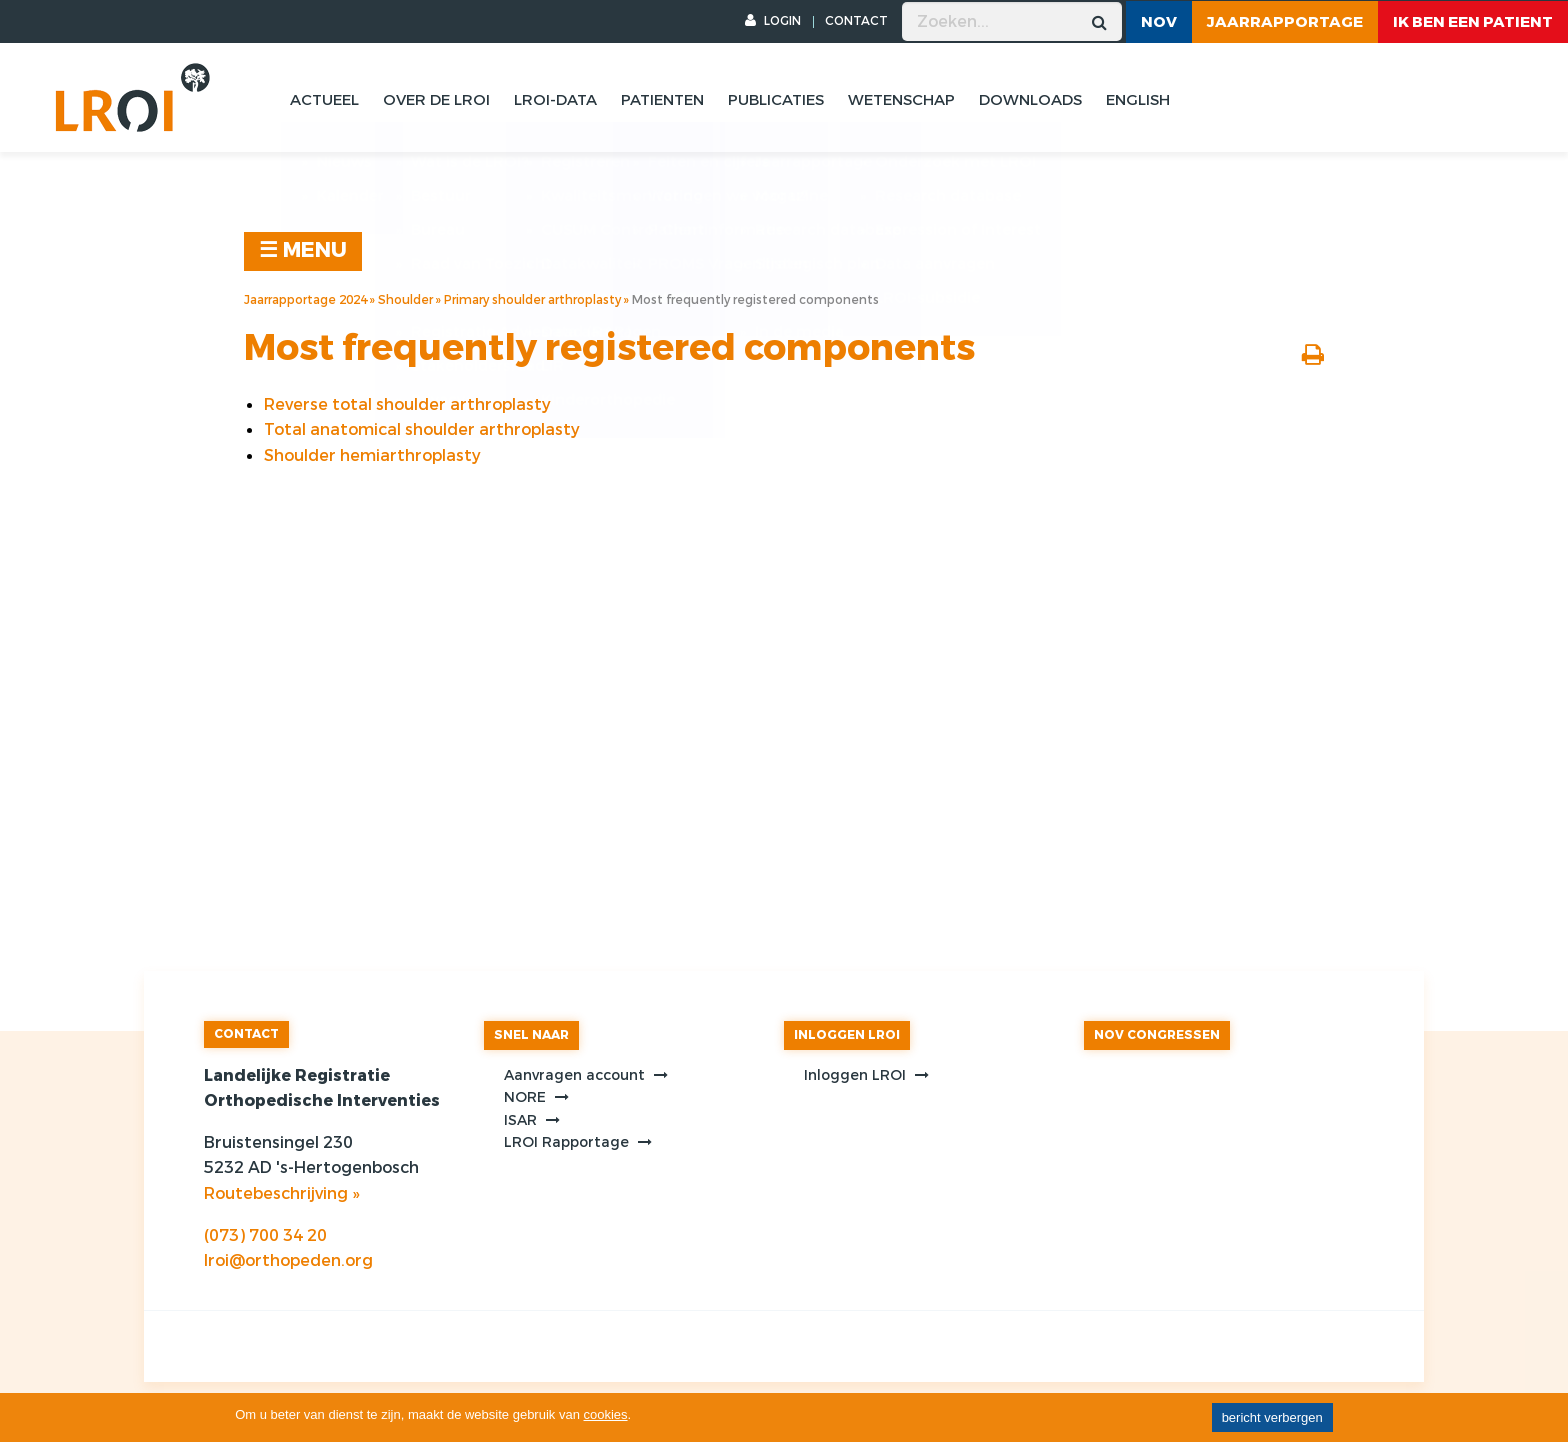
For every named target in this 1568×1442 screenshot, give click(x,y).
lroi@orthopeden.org (288, 1260)
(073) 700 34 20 (265, 1235)
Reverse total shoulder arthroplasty (407, 404)
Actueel (324, 100)
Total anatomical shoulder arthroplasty (422, 429)
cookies (606, 1414)
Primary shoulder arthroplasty (532, 300)
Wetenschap (901, 100)
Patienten (662, 100)
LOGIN (773, 21)
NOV (1159, 22)
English (1138, 100)
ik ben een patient (1473, 22)
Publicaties (776, 100)
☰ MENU (303, 250)
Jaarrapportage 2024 (305, 300)
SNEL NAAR (531, 1035)
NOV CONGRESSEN (1157, 1035)
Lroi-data (555, 100)
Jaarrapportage (1285, 22)
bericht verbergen (1272, 1417)
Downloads (1030, 100)
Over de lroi (436, 100)
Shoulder (405, 300)
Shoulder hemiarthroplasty (372, 455)
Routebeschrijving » (281, 1193)
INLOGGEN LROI (847, 1035)
